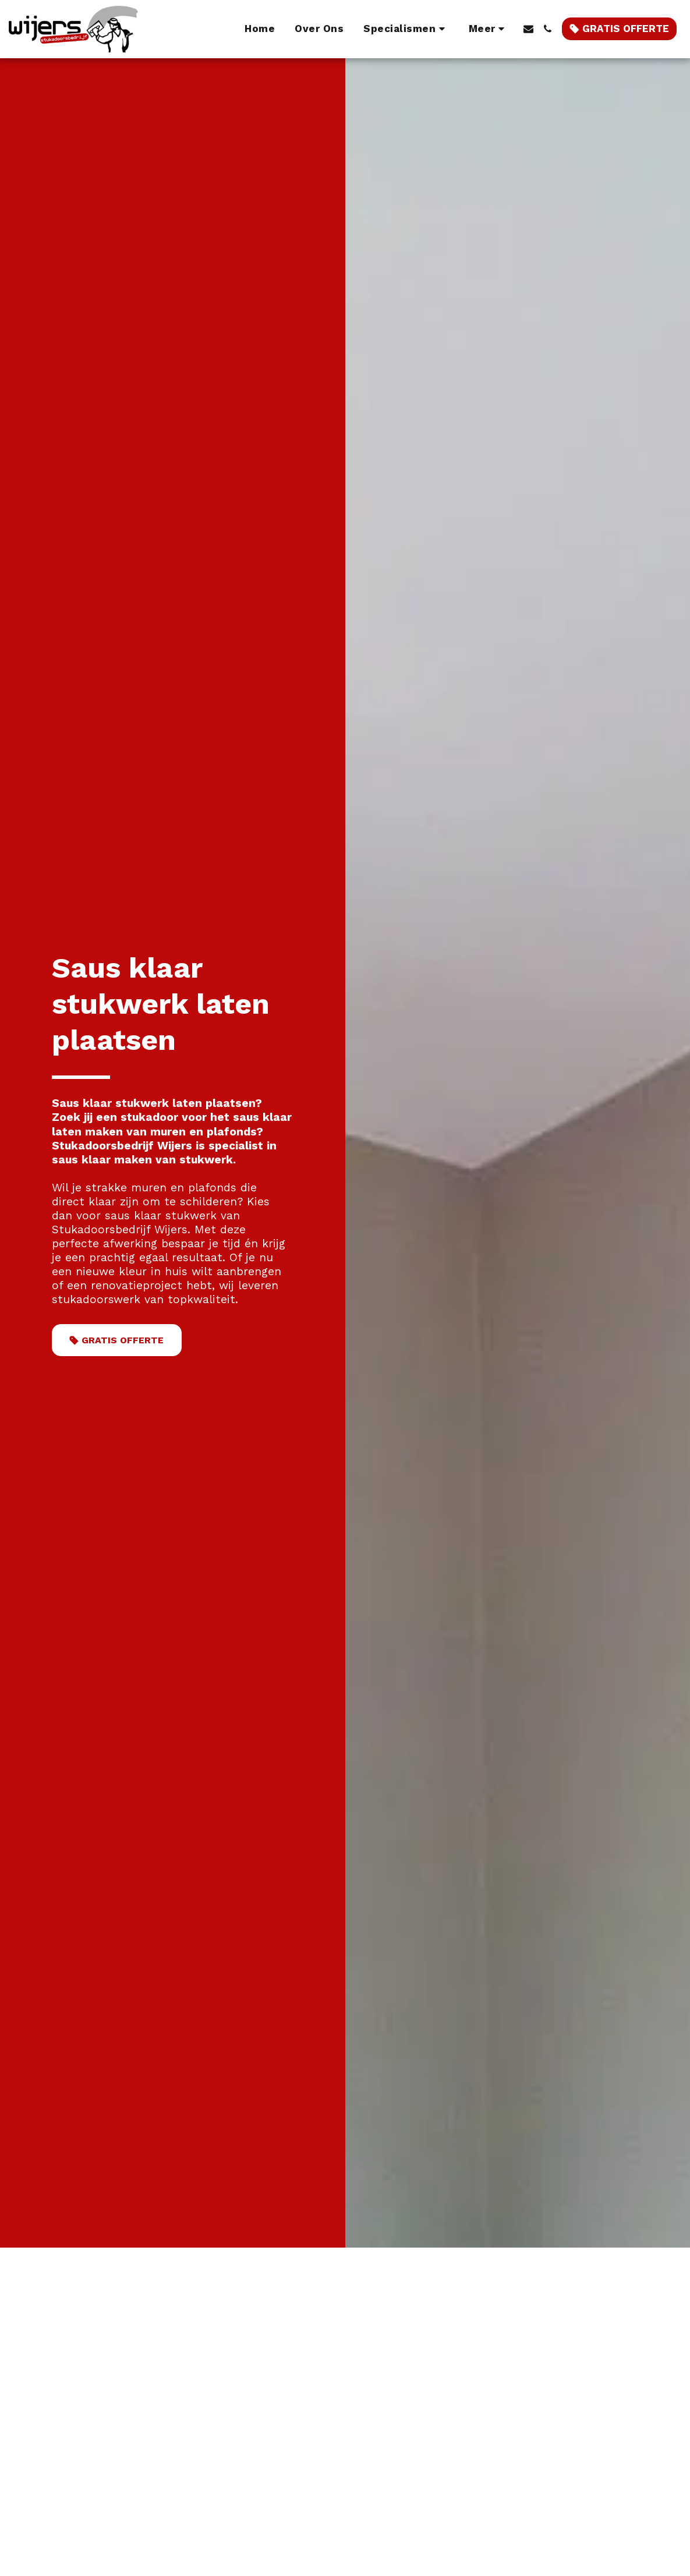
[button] (406, 29)
